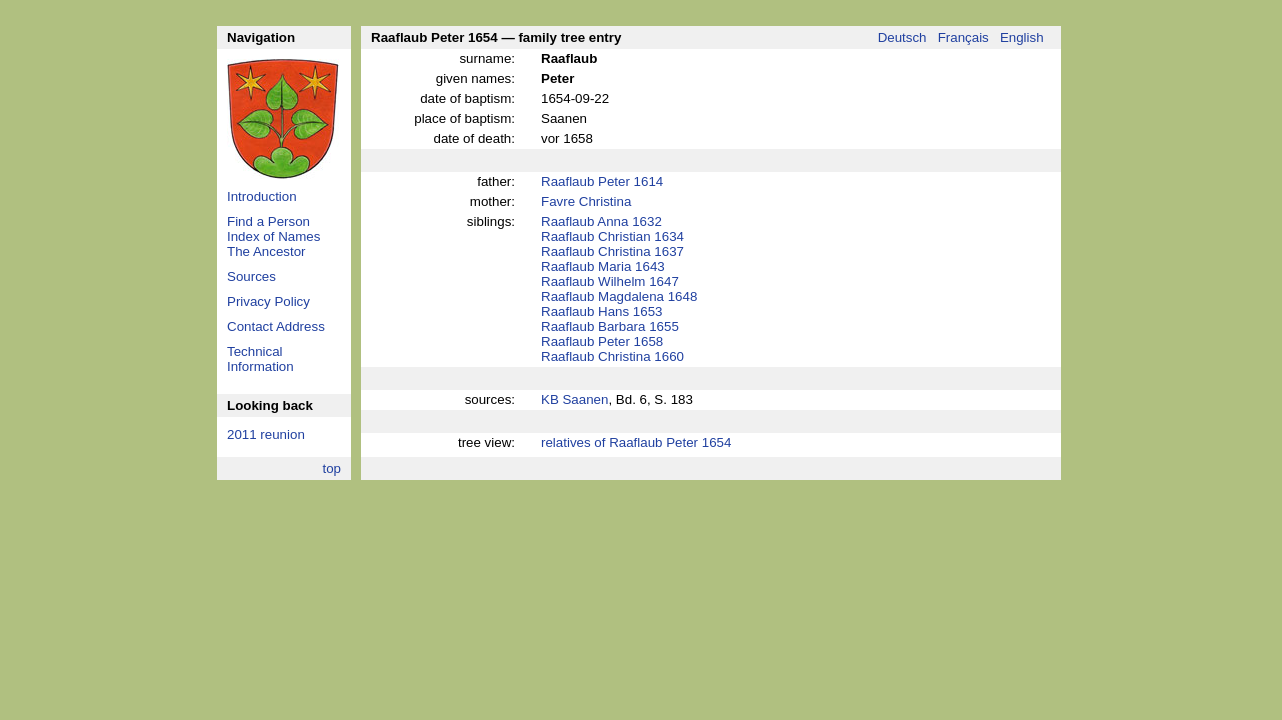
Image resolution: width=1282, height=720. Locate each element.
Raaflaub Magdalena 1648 (619, 296)
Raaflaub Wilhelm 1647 (610, 281)
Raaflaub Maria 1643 (603, 266)
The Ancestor (266, 251)
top (331, 468)
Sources (251, 276)
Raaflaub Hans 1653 (602, 311)
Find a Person (268, 221)
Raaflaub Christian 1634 (612, 236)
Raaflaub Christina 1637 (612, 251)
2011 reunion (266, 434)
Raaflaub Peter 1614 (602, 181)
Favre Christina (586, 201)
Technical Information (260, 359)
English (1022, 37)
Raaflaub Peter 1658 (602, 341)
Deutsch (902, 37)
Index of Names (273, 236)
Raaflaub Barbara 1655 (610, 326)
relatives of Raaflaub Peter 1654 (636, 442)
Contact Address (276, 326)
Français (963, 37)
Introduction (262, 196)
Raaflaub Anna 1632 (601, 221)
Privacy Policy (268, 301)
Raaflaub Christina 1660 (612, 356)
